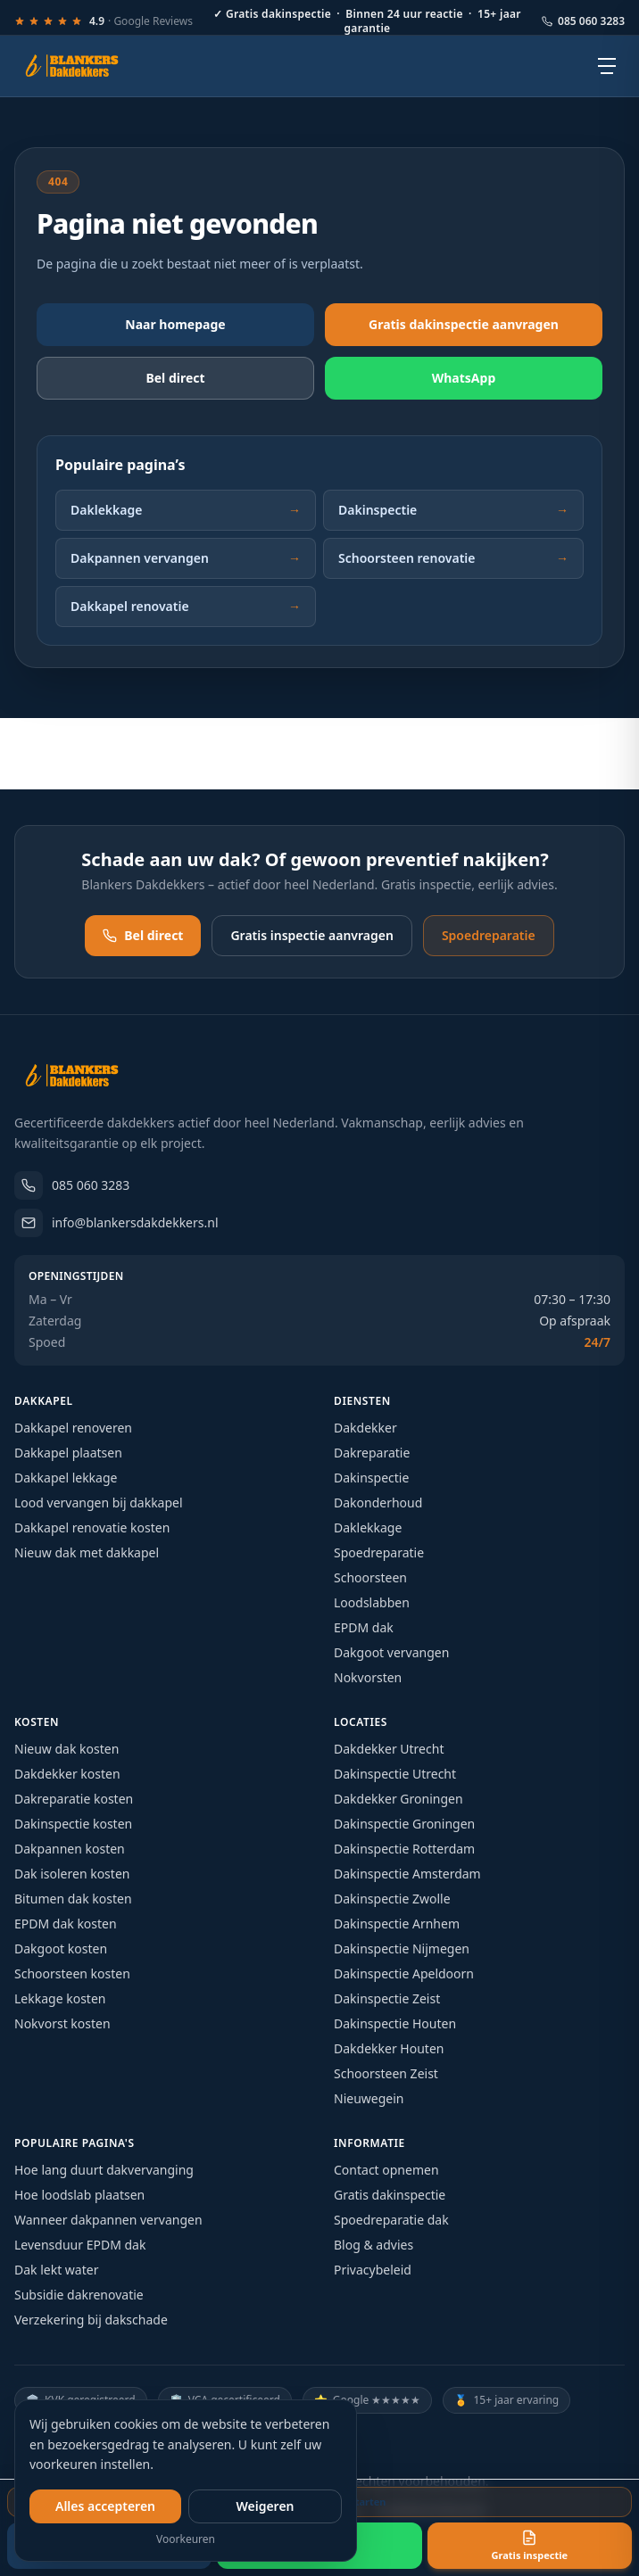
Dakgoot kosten (60, 1948)
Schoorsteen (370, 1577)
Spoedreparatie (488, 935)
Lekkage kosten (59, 1998)
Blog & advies (373, 2244)
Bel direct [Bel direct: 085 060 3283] (174, 377)
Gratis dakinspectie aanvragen (464, 324)
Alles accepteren (105, 2506)
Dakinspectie (453, 510)
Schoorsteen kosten (72, 1973)
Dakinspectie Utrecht (395, 1773)
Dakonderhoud (378, 1502)
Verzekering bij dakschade (91, 2319)
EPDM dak (364, 1627)
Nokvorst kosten (62, 2023)
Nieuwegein (368, 2098)
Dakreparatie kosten (73, 1798)
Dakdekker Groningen (398, 1798)
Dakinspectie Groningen (404, 1823)
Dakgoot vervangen (391, 1652)
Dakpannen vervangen (186, 558)
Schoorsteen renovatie (453, 558)
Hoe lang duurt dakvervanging (104, 2169)
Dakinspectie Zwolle (392, 1898)
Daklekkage (186, 510)
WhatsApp (464, 377)
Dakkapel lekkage (65, 1477)
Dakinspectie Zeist (387, 1998)
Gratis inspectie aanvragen (311, 935)
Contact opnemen (386, 2169)
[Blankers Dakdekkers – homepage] (78, 66)
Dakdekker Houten (389, 2048)
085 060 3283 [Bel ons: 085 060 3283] (583, 21)
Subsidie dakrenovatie (79, 2294)
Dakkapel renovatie (186, 606)
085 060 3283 (71, 1185)
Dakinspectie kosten (73, 1823)
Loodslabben (372, 1602)
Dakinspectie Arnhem (397, 1923)
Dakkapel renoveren (73, 1427)
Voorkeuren (185, 2539)
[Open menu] (607, 66)
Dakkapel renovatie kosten (92, 1527)
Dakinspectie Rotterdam (404, 1848)
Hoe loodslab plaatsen (79, 2194)
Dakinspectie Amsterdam (407, 1873)
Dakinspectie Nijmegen (401, 1948)
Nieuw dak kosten (66, 1748)
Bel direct (143, 935)
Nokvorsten (368, 1677)
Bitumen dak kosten (73, 1898)
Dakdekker (365, 1427)
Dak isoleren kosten (71, 1873)
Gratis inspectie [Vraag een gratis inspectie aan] (530, 2546)
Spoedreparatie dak (391, 2219)
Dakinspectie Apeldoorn (404, 1973)
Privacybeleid (372, 2269)
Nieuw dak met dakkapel (86, 1552)
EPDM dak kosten (65, 1923)
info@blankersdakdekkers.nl (116, 1223)
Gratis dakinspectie (389, 2194)
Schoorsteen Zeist (386, 2073)
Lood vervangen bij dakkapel (98, 1502)
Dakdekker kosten (67, 1773)
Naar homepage (175, 324)
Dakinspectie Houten (395, 2023)
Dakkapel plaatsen (68, 1452)
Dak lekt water (56, 2269)
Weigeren (265, 2506)
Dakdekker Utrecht (389, 1748)
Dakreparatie (372, 1452)
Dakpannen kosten (69, 1848)
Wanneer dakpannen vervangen (108, 2219)
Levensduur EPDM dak (79, 2244)
